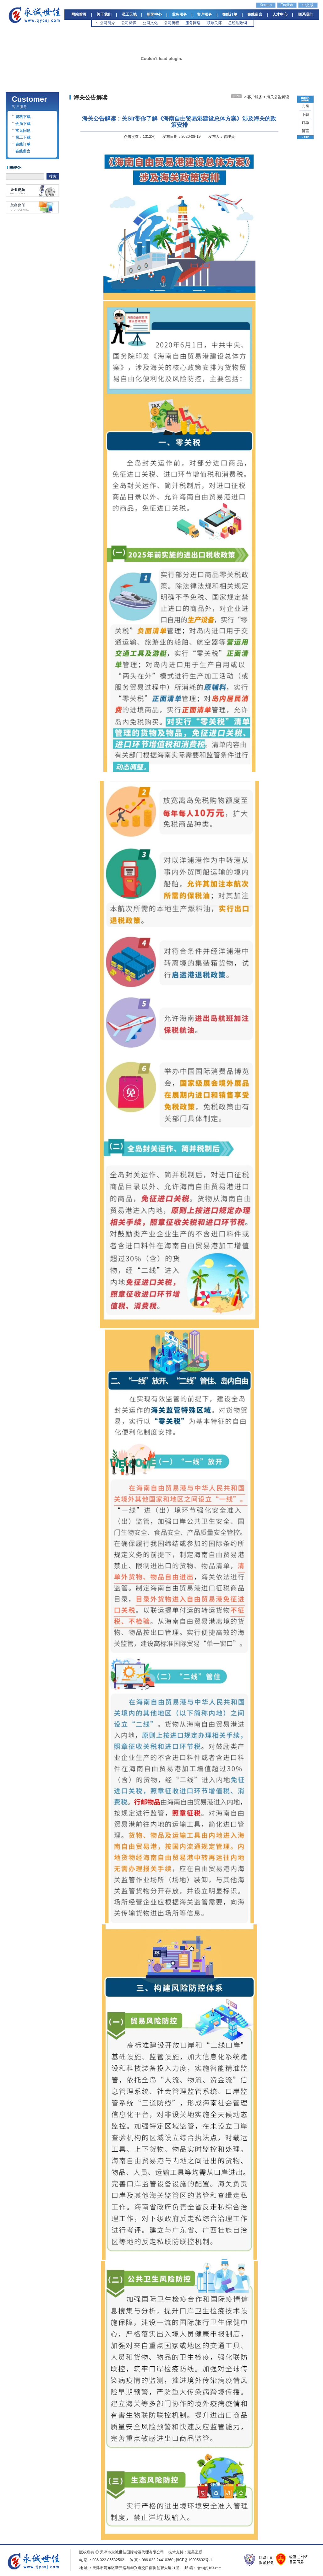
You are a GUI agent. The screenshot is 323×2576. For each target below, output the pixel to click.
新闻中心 (154, 14)
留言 (305, 131)
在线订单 (229, 14)
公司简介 (107, 23)
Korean (266, 5)
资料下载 (22, 117)
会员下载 (22, 123)
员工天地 (129, 14)
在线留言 (254, 14)
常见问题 (22, 130)
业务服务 (179, 14)
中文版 (308, 5)
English (287, 5)
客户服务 (204, 14)
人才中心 (279, 14)
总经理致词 (237, 23)
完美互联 (194, 2552)
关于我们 (104, 14)
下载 (305, 114)
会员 (305, 106)
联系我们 (305, 14)
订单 (305, 123)
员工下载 (22, 137)
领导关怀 (214, 23)
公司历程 (171, 23)
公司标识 (128, 23)
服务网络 (192, 23)
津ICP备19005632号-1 (193, 2560)
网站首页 (78, 14)
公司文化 (150, 23)
